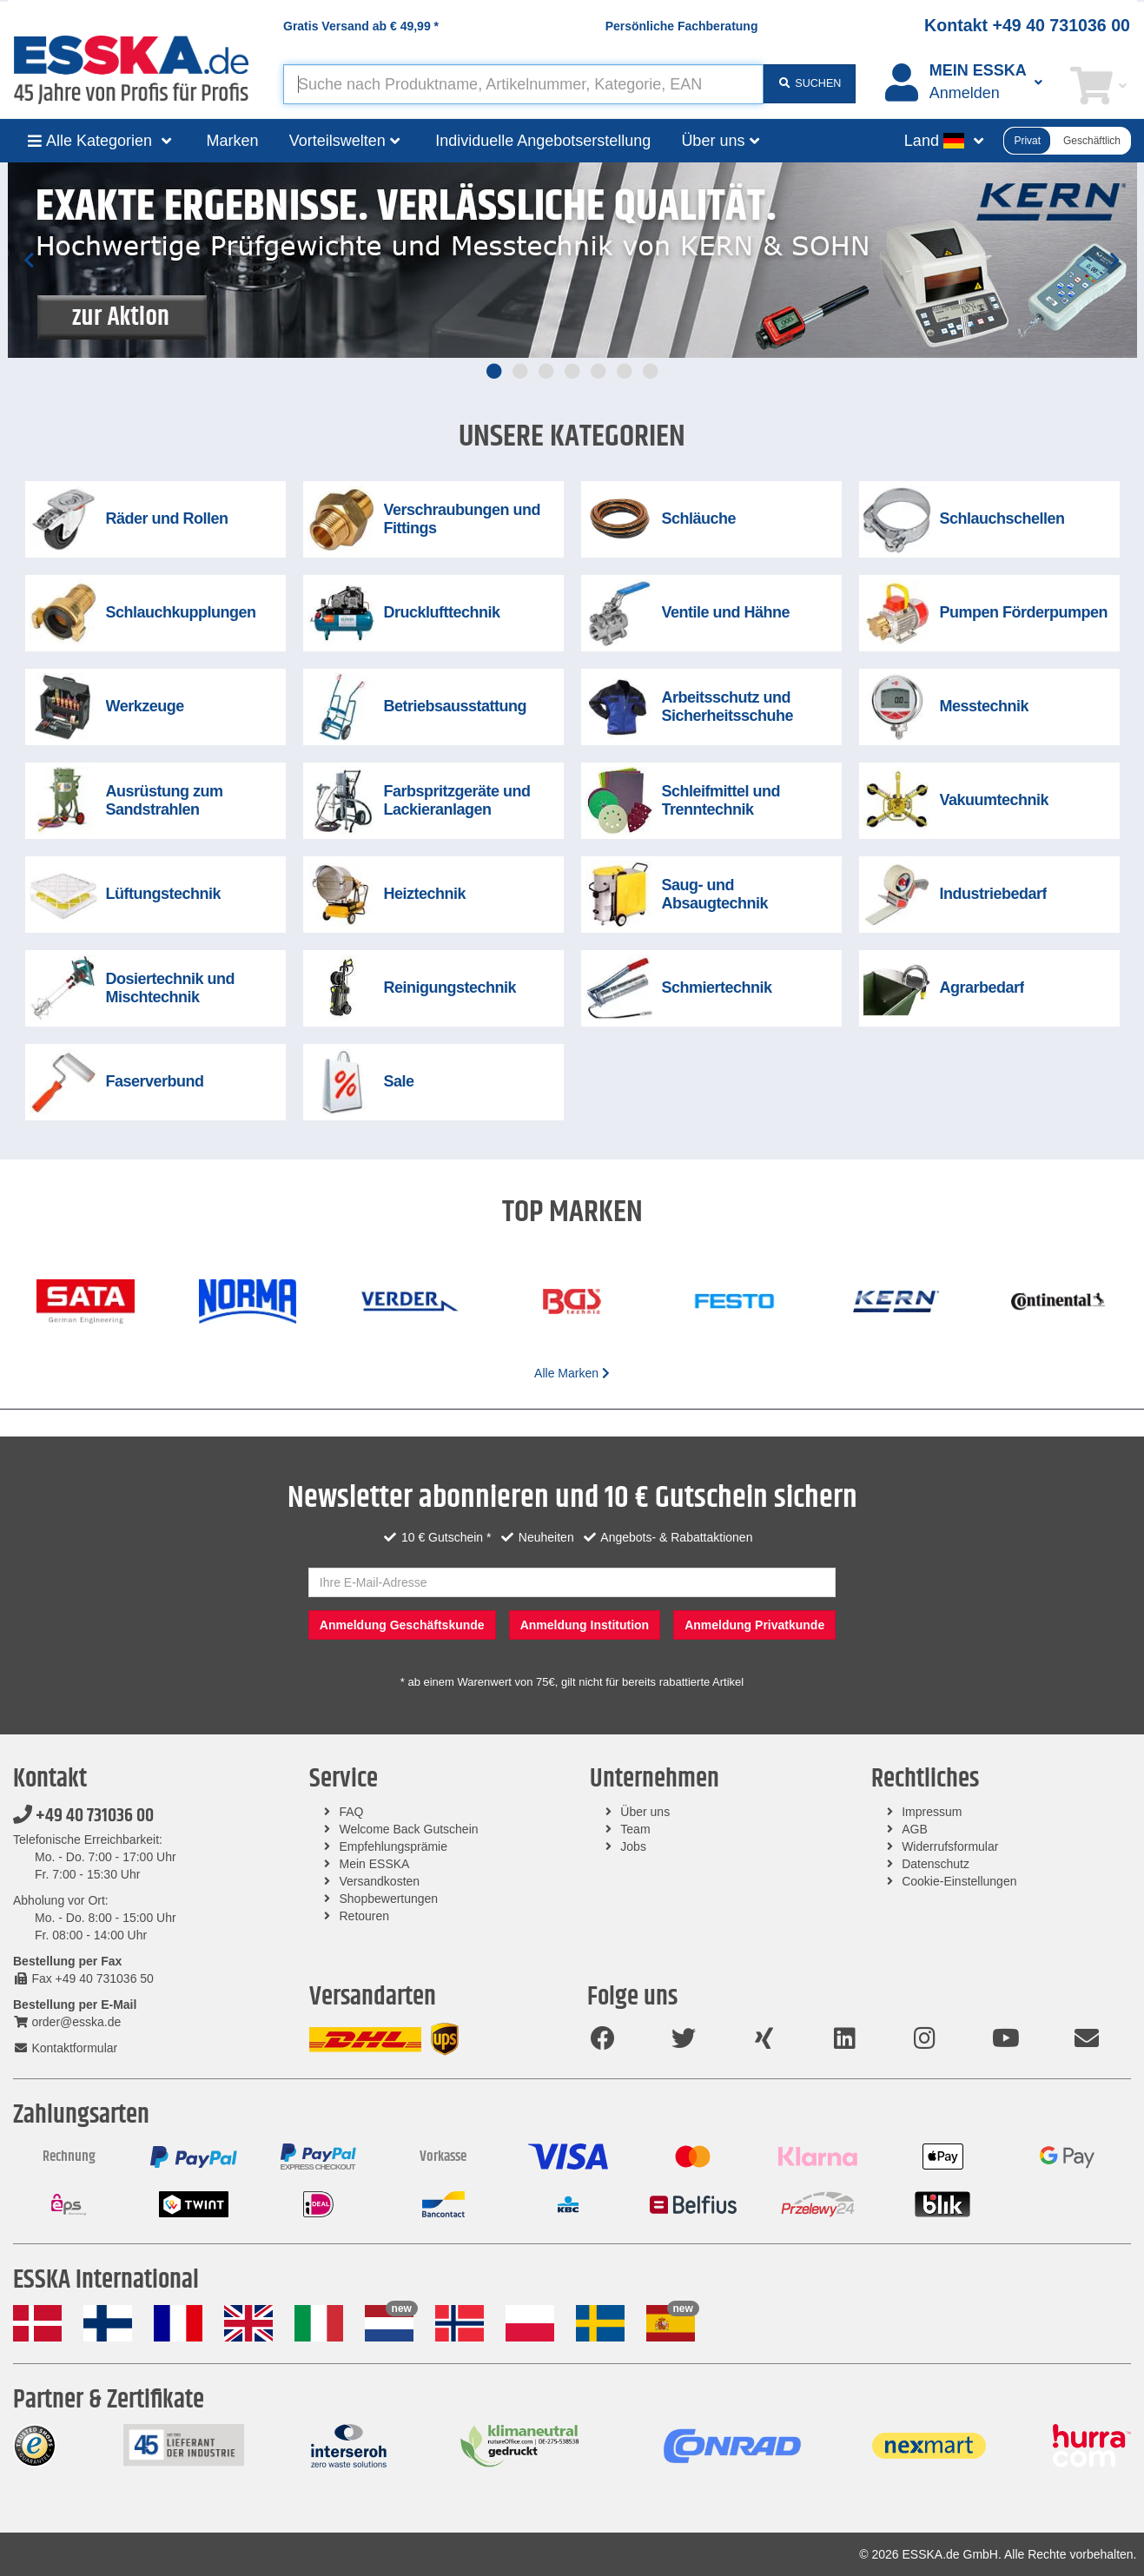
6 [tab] (624, 371)
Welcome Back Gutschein (409, 1829)
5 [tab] (598, 371)
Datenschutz (935, 1864)
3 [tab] (546, 371)
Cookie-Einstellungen (959, 1881)
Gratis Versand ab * (361, 26)
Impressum (932, 1812)
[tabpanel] (572, 260)
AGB (915, 1829)
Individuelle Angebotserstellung (543, 140)
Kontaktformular (65, 2048)
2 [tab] (520, 371)
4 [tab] (572, 371)
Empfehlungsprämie (394, 1846)
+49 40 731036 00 (83, 1816)
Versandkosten (380, 1881)
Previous (29, 260)
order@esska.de (67, 2022)
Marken (233, 140)
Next (1115, 260)
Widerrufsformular (950, 1846)
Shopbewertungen (389, 1899)
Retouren (365, 1916)
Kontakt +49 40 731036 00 (1027, 25)
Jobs (633, 1846)
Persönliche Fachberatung (681, 26)
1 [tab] (494, 371)
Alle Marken (572, 1373)
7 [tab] (650, 371)
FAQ (352, 1812)
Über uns (645, 1812)
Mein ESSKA (375, 1864)
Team (635, 1829)
